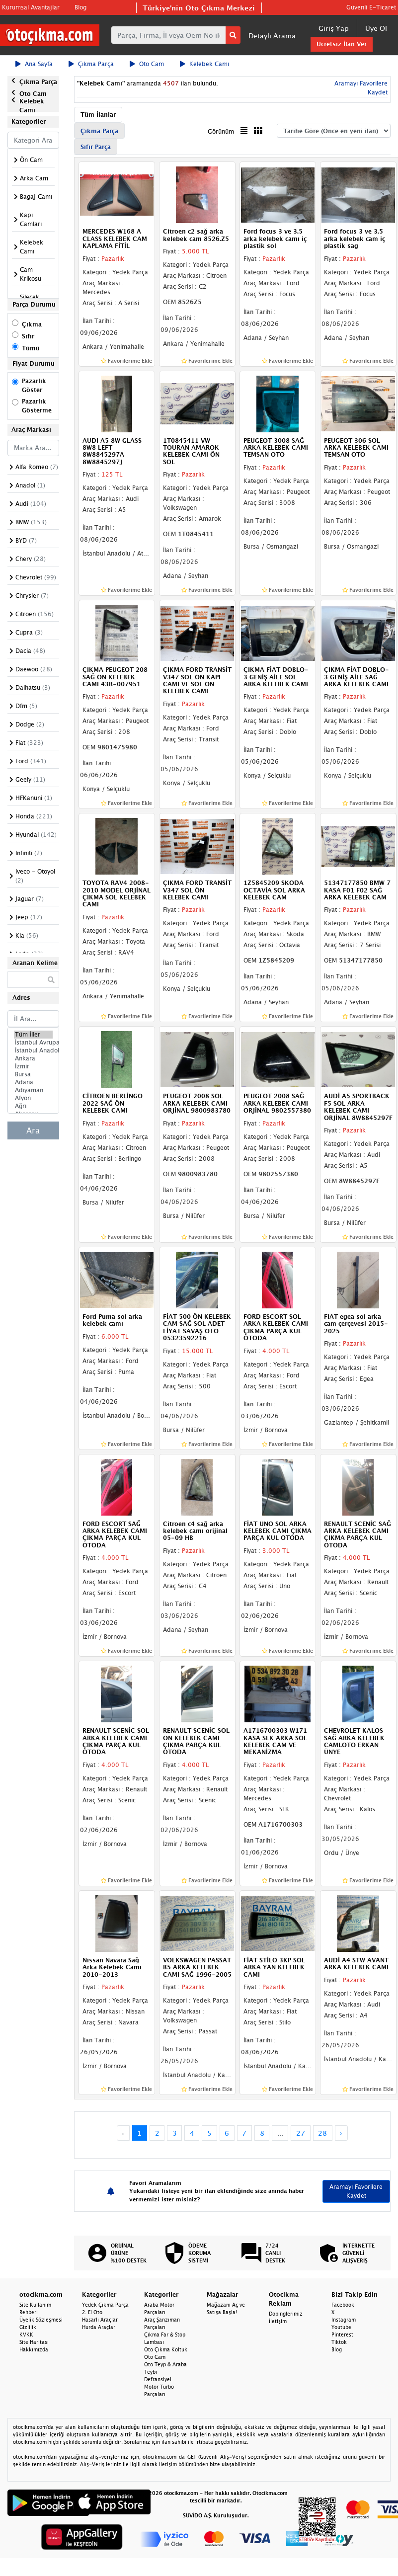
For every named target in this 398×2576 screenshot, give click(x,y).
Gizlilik (27, 2327)
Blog (80, 7)
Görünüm (221, 131)
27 (300, 2133)
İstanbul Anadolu (33, 1050)
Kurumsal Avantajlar (31, 7)
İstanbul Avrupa (33, 1042)
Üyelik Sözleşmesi (41, 2320)
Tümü (31, 348)
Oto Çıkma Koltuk (165, 2349)
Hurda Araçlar (98, 2327)
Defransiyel (157, 2379)
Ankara (33, 1058)
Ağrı (33, 1106)
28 (322, 2133)
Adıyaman (33, 1090)
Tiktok (339, 2342)
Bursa (33, 1074)
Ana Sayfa (34, 64)
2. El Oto (92, 2312)
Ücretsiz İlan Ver (342, 44)
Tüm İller (33, 1035)
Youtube (341, 2327)
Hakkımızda (33, 2349)
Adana (33, 1082)
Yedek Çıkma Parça (105, 2305)
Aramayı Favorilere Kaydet (356, 2191)
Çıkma (32, 324)
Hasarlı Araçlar (100, 2320)
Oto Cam (147, 64)
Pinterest (342, 2334)
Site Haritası (34, 2342)
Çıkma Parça (91, 64)
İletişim (278, 2321)
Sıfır (28, 336)
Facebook (342, 2305)
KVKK (26, 2334)
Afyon (33, 1098)
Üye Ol (376, 28)
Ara (33, 1130)
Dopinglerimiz (286, 2314)
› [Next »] (341, 2133)
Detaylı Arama (272, 35)
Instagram (343, 2320)
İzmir (33, 1066)
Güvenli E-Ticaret (371, 7)
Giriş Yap (333, 28)
